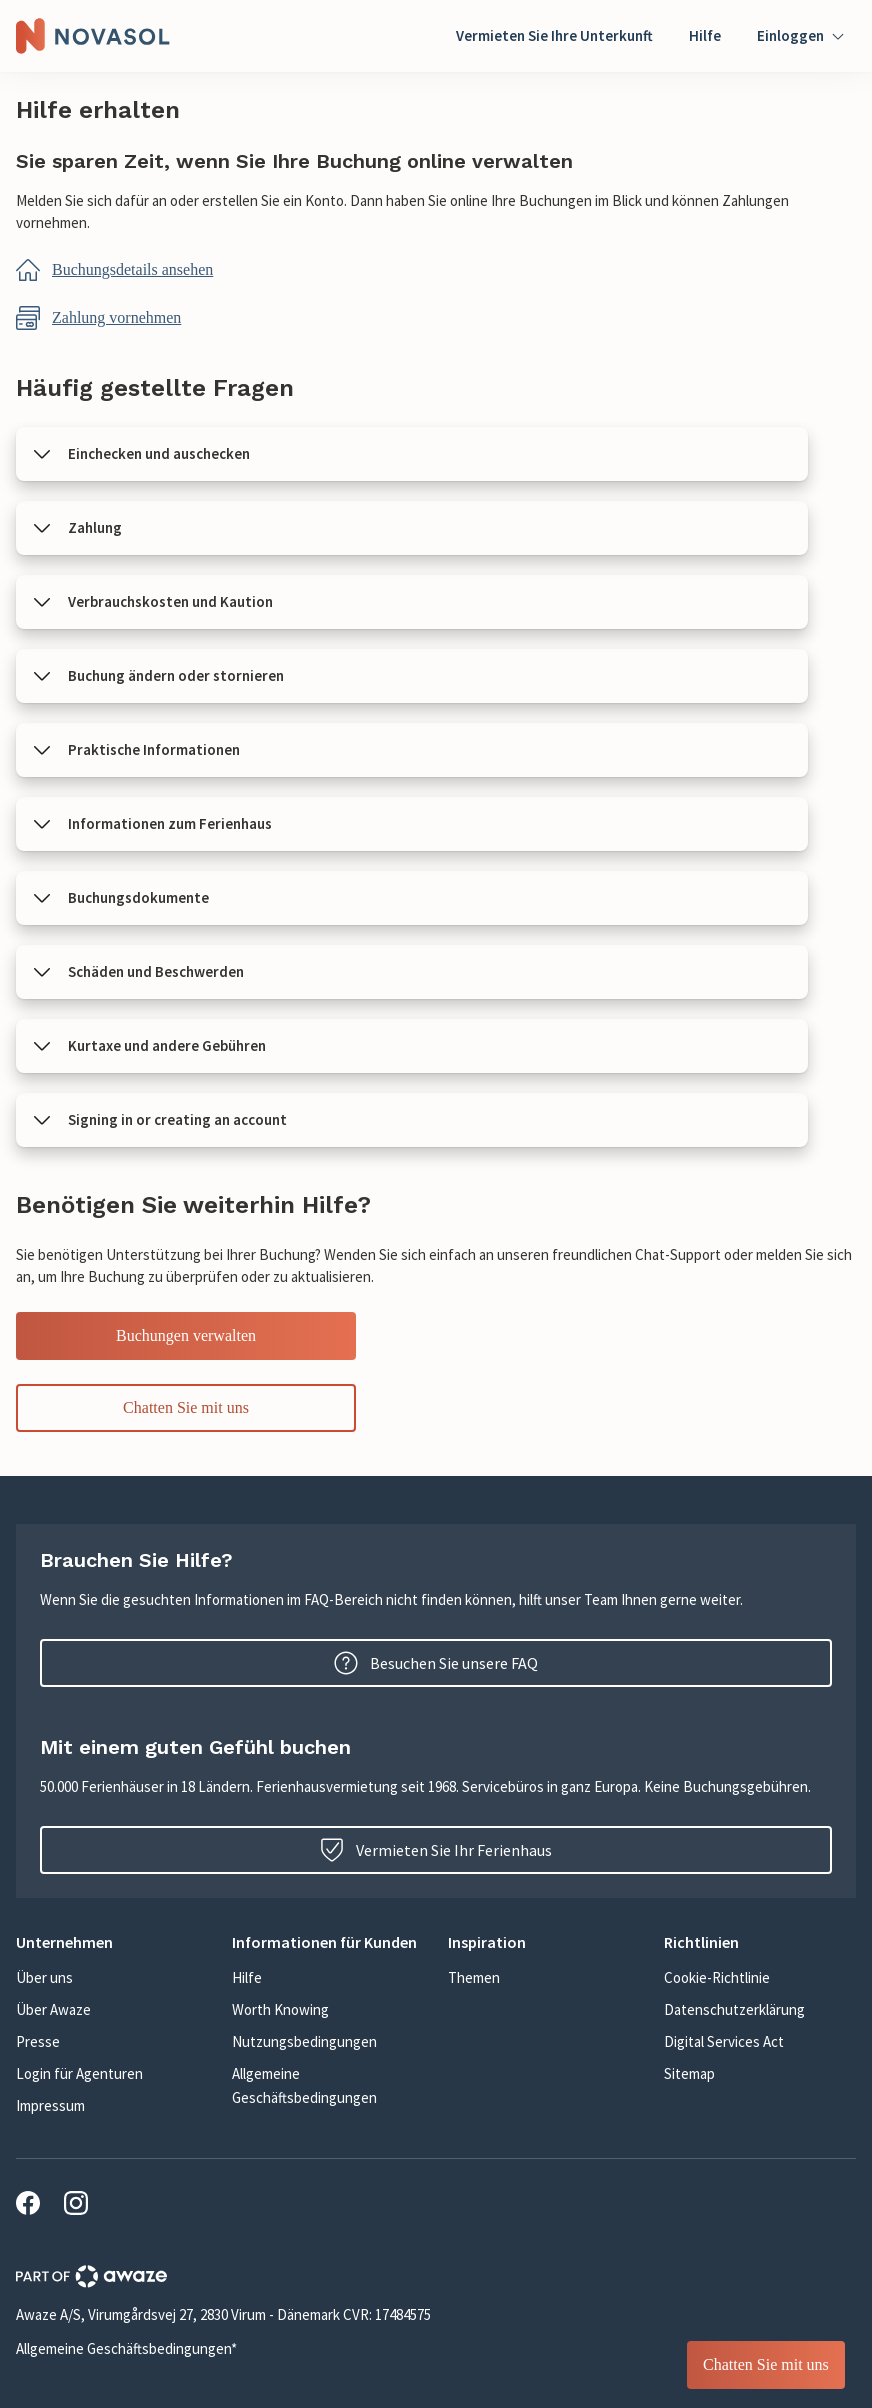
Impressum (50, 2105)
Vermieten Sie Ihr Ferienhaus (436, 1850)
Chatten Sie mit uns (186, 1407)
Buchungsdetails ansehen (132, 269)
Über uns (44, 1977)
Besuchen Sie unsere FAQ (436, 1663)
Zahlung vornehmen (116, 317)
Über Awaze (53, 2009)
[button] (412, 454)
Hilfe (705, 35)
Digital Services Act (724, 2041)
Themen (474, 1977)
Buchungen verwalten (186, 1335)
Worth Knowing (280, 2009)
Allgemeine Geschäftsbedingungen (304, 2085)
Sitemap (689, 2073)
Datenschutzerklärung (734, 2009)
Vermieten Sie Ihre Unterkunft (554, 35)
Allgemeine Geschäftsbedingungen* (126, 2348)
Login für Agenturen (79, 2073)
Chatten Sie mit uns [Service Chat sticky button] (766, 2364)
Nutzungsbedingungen (304, 2041)
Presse (38, 2041)
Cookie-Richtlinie (717, 1977)
